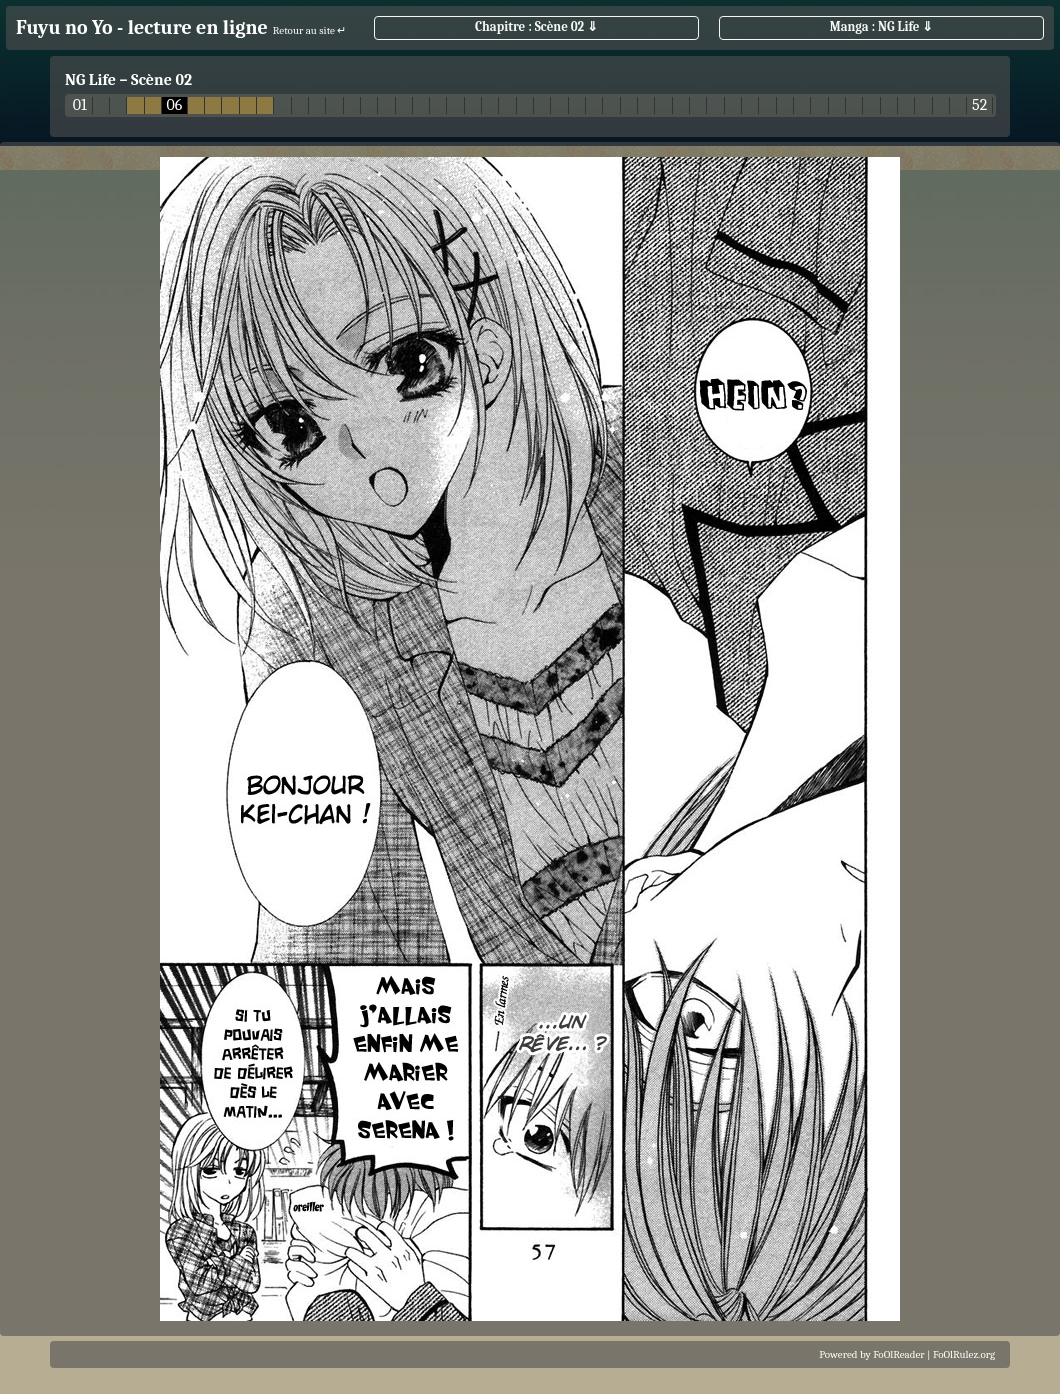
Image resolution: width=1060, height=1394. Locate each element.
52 (979, 105)
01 (80, 105)
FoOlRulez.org (964, 1354)
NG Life (90, 80)
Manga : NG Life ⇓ (882, 26)
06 (174, 105)
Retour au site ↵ (310, 30)
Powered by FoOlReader (871, 1354)
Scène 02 (161, 80)
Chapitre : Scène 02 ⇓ (536, 26)
